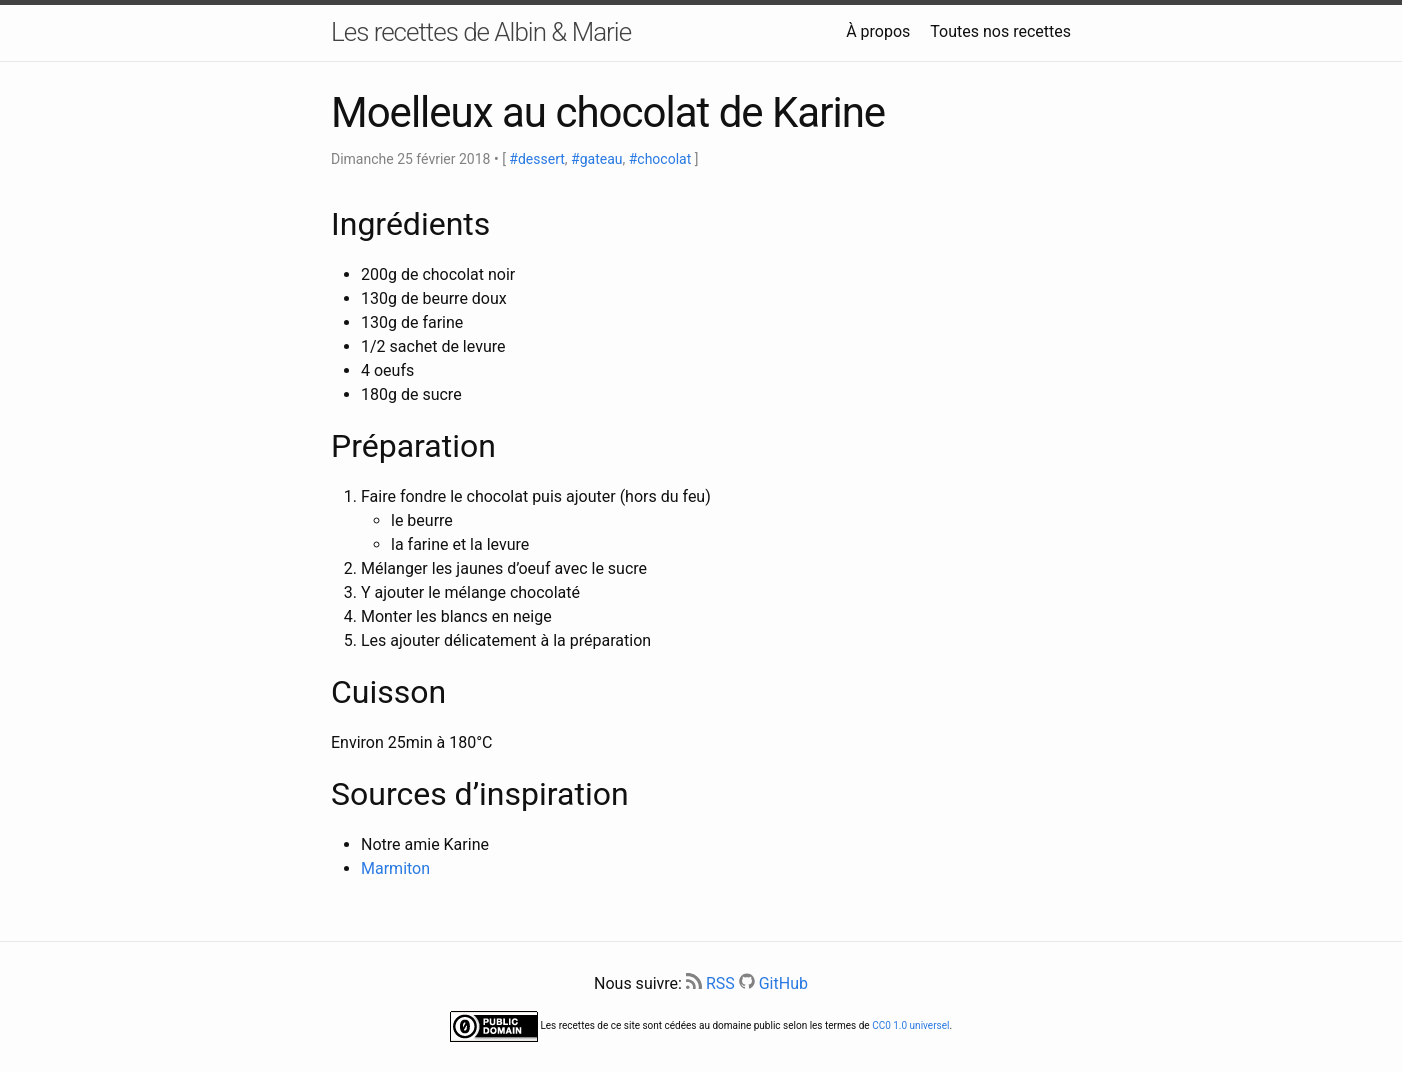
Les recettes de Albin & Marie (481, 32)
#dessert (536, 159)
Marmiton (395, 868)
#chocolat (660, 159)
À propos (878, 31)
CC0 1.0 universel (910, 1025)
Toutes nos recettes (1000, 31)
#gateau (596, 159)
